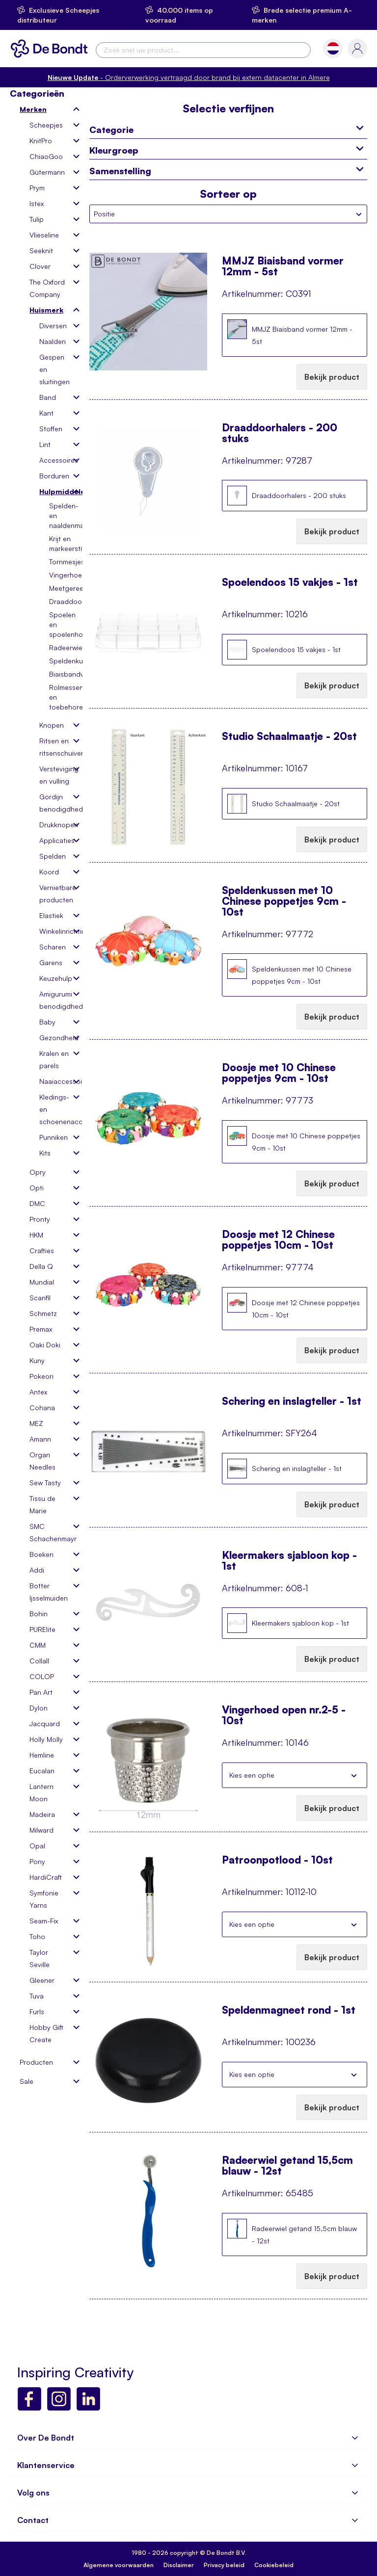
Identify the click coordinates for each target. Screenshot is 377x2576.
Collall (39, 1660)
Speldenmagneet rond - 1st (288, 2010)
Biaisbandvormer (76, 674)
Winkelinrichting (54, 931)
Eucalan (41, 1770)
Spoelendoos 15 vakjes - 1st (290, 582)
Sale (26, 2081)
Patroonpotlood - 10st (277, 1860)
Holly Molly (46, 1739)
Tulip (36, 219)
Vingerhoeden (71, 575)
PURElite (42, 1629)
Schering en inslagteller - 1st (291, 1401)
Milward (41, 1830)
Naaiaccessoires (54, 1081)
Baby (47, 1022)
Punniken (53, 1137)
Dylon (38, 1708)
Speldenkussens (75, 661)
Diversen (53, 325)
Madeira (42, 1814)
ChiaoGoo (46, 156)
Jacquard (44, 1723)
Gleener (41, 1980)
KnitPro (40, 140)
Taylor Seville (39, 1958)
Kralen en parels (54, 1059)
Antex (38, 1392)
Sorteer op (228, 193)
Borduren (54, 476)
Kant (46, 413)
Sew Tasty (45, 1482)
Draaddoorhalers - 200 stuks (279, 433)
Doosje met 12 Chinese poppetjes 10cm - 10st (278, 1239)
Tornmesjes (66, 561)
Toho (37, 1936)
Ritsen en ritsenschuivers (54, 746)
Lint (45, 444)
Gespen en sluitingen (54, 369)
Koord (49, 871)
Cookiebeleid (274, 2565)
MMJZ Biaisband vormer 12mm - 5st (283, 266)
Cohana (42, 1407)
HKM (36, 1235)
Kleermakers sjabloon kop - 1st (289, 1560)
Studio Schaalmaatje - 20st (289, 736)
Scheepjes (46, 125)
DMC (37, 1203)
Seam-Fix (43, 1921)
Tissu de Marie (42, 1504)
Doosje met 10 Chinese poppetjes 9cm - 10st (279, 1072)
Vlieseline (44, 235)
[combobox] (203, 50)
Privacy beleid (224, 2565)
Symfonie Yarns (43, 1899)
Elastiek (51, 915)
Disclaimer (178, 2565)
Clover (40, 266)
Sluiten (354, 1775)
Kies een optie (251, 1775)
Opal (37, 1845)
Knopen (51, 725)
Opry (37, 1172)
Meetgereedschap (78, 588)
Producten (36, 2062)
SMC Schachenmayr (49, 1532)
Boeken (41, 1554)
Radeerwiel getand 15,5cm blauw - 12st (287, 2165)
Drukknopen (54, 824)
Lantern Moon (41, 1792)
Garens (50, 962)
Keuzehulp (54, 978)
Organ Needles (42, 1460)
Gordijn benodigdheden (54, 802)
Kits (45, 1153)
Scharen (52, 947)
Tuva (36, 1996)
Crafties (41, 1250)
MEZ (36, 1423)
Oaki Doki (44, 1345)
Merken (33, 109)
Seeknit (41, 250)
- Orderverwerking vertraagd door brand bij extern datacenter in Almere (189, 77)
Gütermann (47, 172)
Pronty (39, 1219)
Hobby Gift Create (46, 2033)
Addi (36, 1570)
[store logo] (51, 48)
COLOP (41, 1676)
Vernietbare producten (54, 893)
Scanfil (40, 1297)
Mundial (41, 1282)
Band (47, 397)
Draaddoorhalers (76, 601)
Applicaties (54, 840)
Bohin (38, 1613)
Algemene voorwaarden (118, 2565)
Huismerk (46, 310)
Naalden (52, 341)
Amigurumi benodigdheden (54, 1000)
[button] (333, 48)
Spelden (52, 856)
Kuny (37, 1360)
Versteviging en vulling (54, 774)
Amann (40, 1439)
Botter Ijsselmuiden (48, 1591)
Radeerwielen (70, 647)
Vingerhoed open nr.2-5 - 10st (284, 1715)
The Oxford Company (47, 288)
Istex (36, 203)
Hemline (41, 1755)
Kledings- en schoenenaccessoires (54, 1109)
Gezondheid (54, 1037)
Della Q (41, 1266)
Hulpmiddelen (54, 491)
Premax (40, 1329)
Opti (36, 1187)
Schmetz (43, 1313)
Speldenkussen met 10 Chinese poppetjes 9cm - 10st (284, 895)
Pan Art (41, 1692)
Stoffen (50, 428)
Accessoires (54, 460)
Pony (37, 1861)
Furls (36, 2011)
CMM (37, 1645)
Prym (37, 188)
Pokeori (41, 1376)
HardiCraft (45, 1877)
